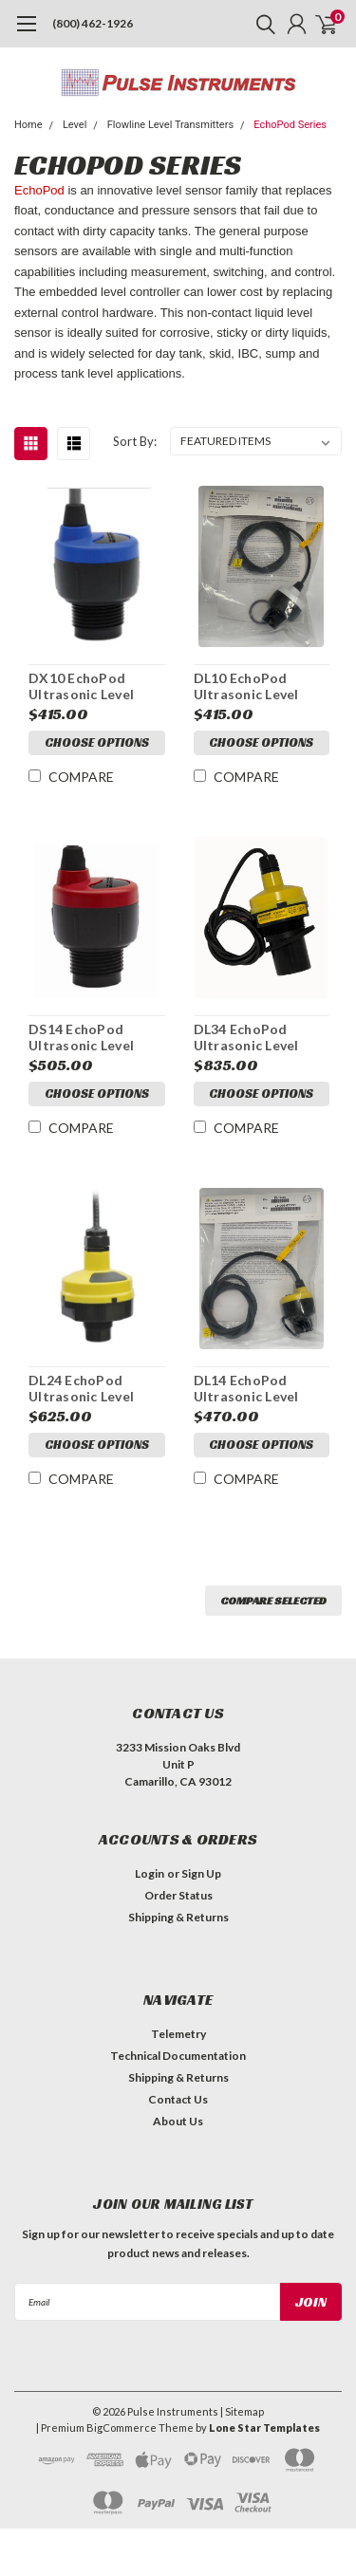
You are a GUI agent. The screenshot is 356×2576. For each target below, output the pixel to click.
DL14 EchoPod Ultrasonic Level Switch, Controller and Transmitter (254, 1388)
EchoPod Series (290, 125)
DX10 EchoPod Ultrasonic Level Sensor (81, 686)
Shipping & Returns (178, 1917)
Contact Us (178, 2099)
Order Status (178, 1895)
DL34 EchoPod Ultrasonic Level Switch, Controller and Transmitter (254, 1037)
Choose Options (97, 742)
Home (28, 125)
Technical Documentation (178, 2055)
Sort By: (135, 441)
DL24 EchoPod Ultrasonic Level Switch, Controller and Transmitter (88, 1388)
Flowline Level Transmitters (170, 125)
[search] (261, 23)
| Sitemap (242, 2411)
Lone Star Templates (264, 2427)
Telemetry (178, 2034)
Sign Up (201, 1873)
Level (74, 125)
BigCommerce (121, 2427)
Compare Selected (273, 1600)
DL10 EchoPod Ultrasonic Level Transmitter (246, 686)
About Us (178, 2121)
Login (149, 1873)
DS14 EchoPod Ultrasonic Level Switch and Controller (81, 1037)
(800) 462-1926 (92, 23)
